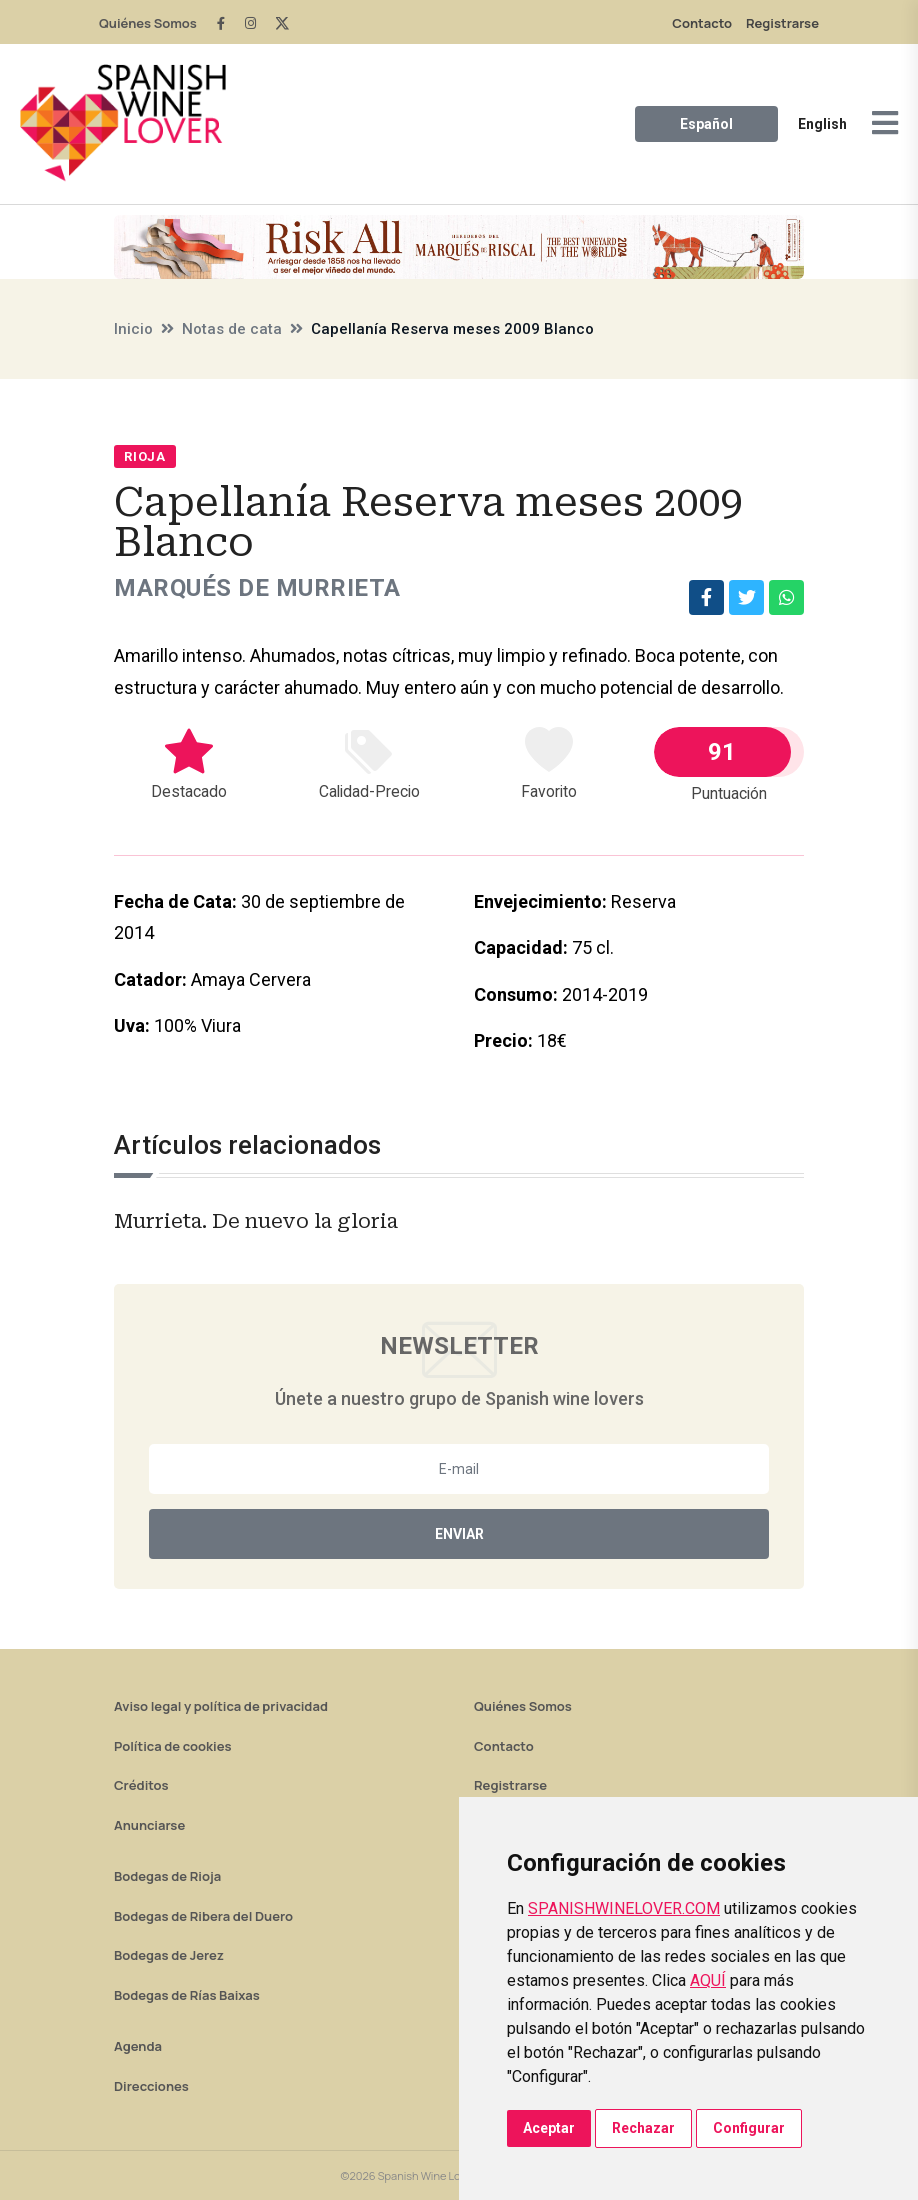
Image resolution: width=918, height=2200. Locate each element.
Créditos (141, 1785)
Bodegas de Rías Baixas (187, 1995)
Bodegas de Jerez (169, 1955)
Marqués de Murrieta (257, 588)
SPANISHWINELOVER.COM (624, 1908)
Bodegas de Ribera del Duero (203, 1916)
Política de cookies (173, 1746)
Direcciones (151, 2086)
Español (706, 124)
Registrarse (782, 23)
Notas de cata (232, 329)
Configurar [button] (749, 2128)
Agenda (138, 2046)
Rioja (145, 456)
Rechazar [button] (643, 2128)
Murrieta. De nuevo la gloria (256, 1221)
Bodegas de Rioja (167, 1876)
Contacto (702, 23)
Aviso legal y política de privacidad (221, 1706)
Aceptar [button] (549, 2128)
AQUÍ (708, 1980)
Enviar (459, 1534)
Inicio (133, 329)
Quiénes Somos (148, 23)
